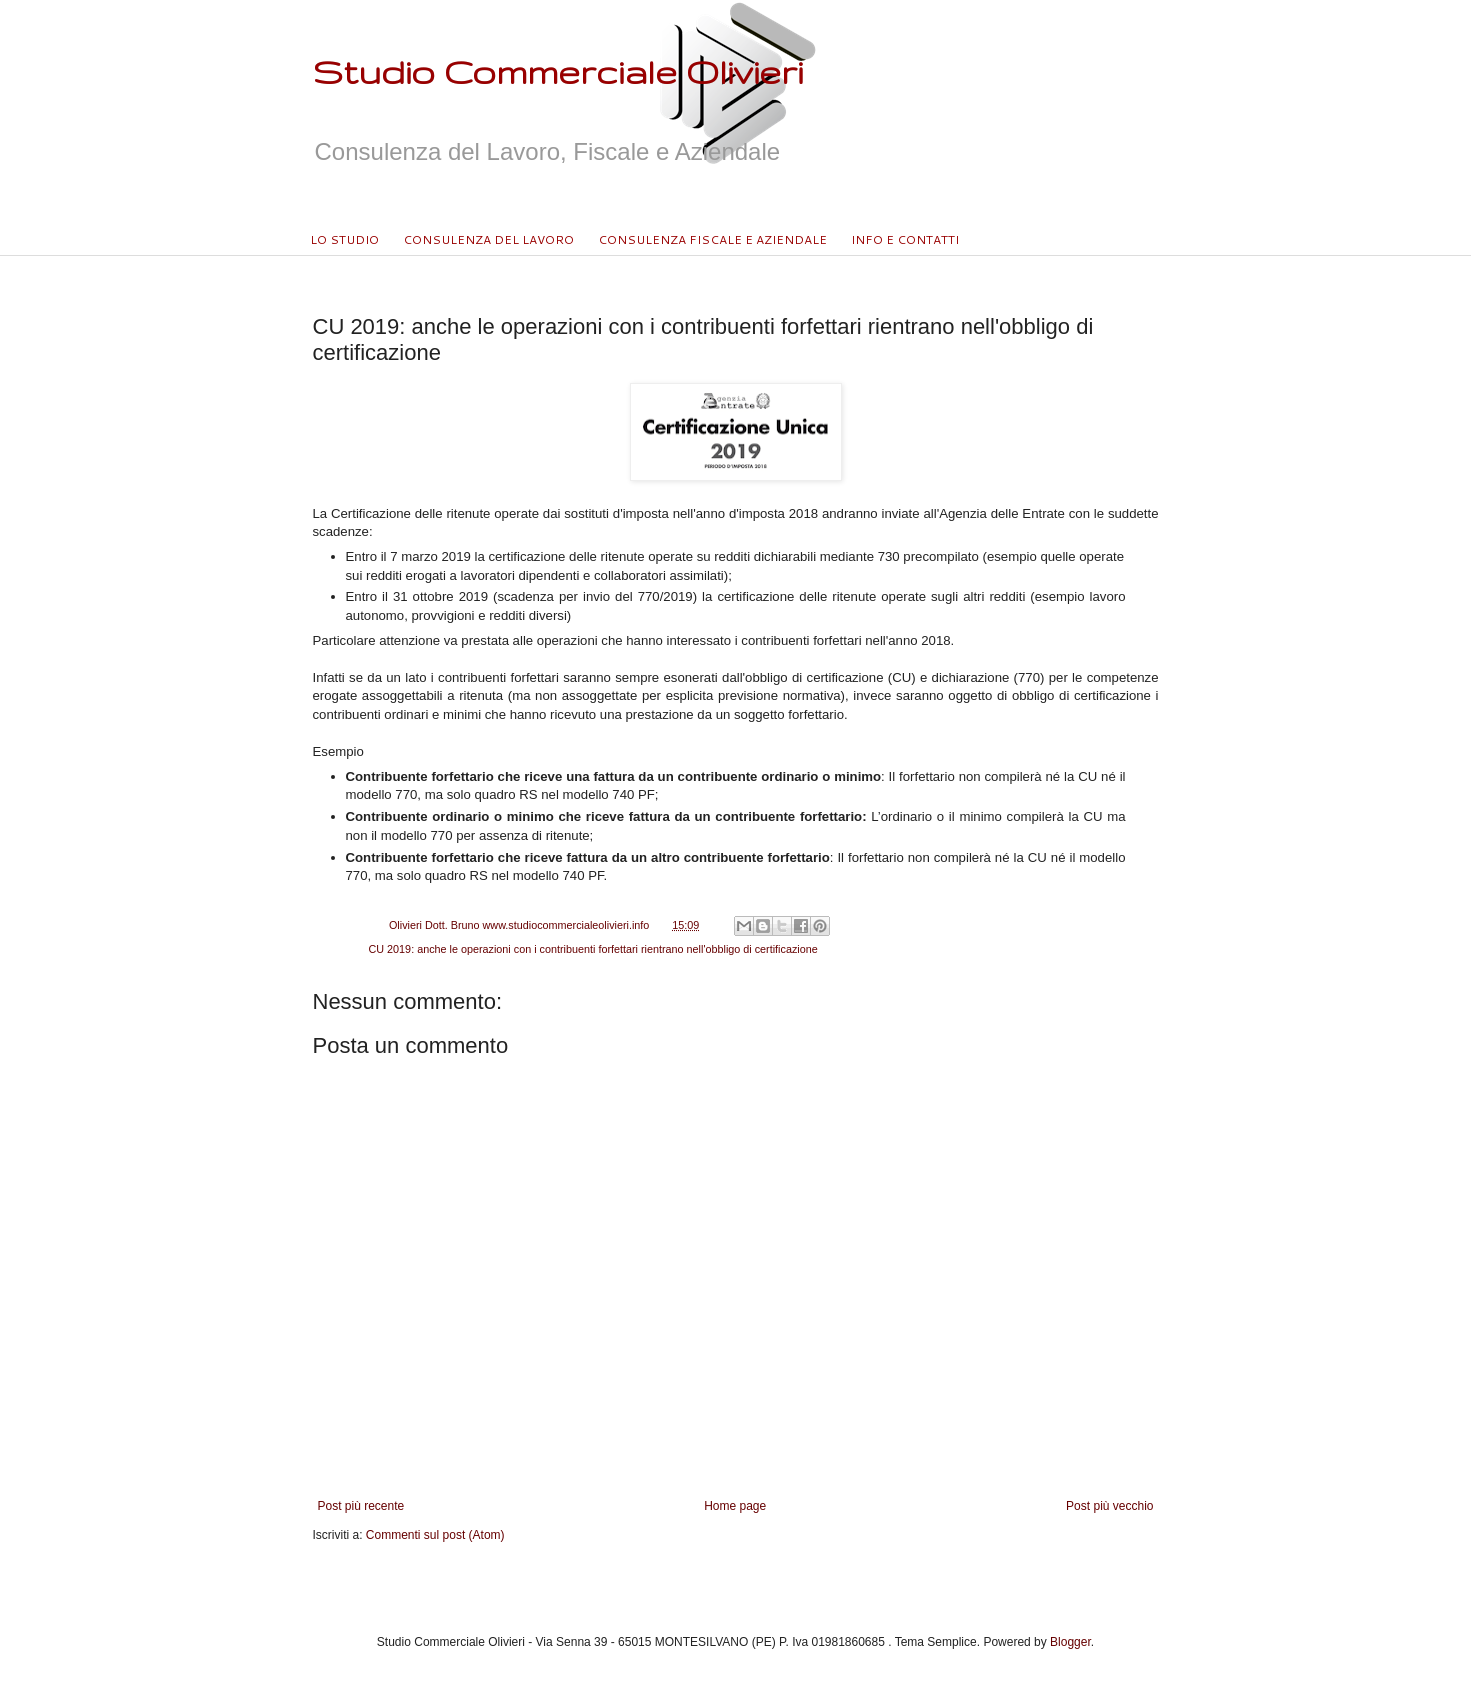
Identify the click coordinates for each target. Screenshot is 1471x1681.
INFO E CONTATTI (905, 239)
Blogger (1070, 1642)
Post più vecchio (1109, 1506)
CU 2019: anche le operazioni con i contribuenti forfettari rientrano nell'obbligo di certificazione (593, 949)
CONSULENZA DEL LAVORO (488, 239)
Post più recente (361, 1506)
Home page (735, 1506)
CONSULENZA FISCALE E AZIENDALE (712, 239)
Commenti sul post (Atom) (435, 1535)
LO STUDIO (344, 239)
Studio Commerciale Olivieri (558, 71)
